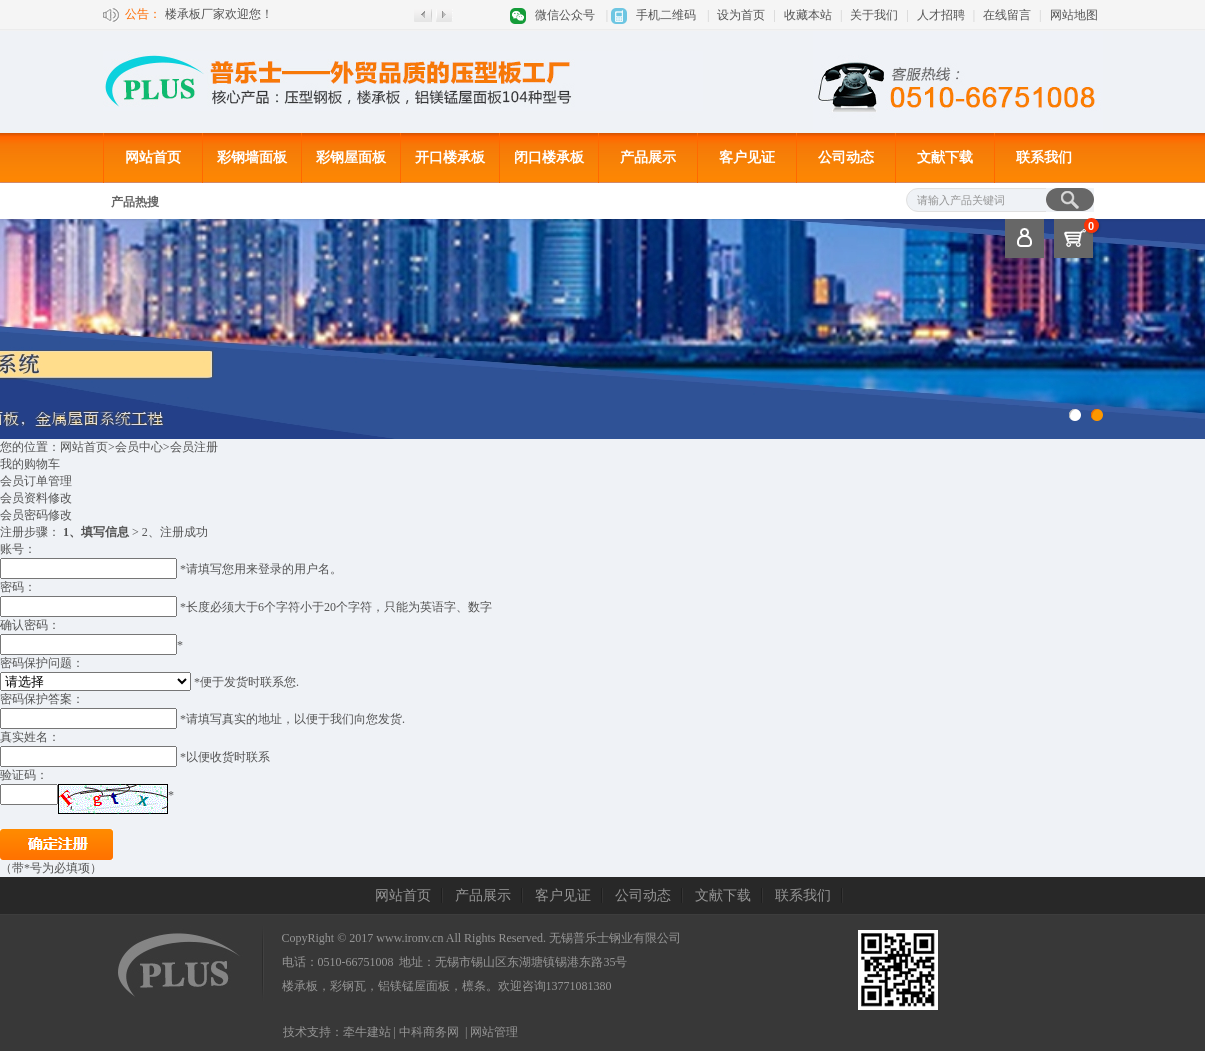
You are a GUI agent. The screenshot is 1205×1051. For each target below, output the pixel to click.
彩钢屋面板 (351, 157)
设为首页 (741, 15)
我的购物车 (30, 464)
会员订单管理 (36, 481)
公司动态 (846, 157)
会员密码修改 (36, 515)
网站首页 (153, 157)
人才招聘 (941, 15)
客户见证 (747, 157)
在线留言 (1007, 15)
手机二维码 (666, 15)
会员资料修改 (36, 498)
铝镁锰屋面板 (414, 986)
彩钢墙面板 (252, 157)
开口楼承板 (450, 157)
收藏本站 (808, 15)
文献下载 (945, 157)
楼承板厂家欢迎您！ (219, 14)
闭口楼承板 (549, 157)
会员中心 (139, 447)
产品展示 (648, 157)
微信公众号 (565, 15)
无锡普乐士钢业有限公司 (615, 938)
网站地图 (1074, 15)
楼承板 (300, 986)
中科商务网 (429, 1032)
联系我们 (1044, 157)
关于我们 (874, 15)
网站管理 (494, 1032)
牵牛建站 (367, 1032)
